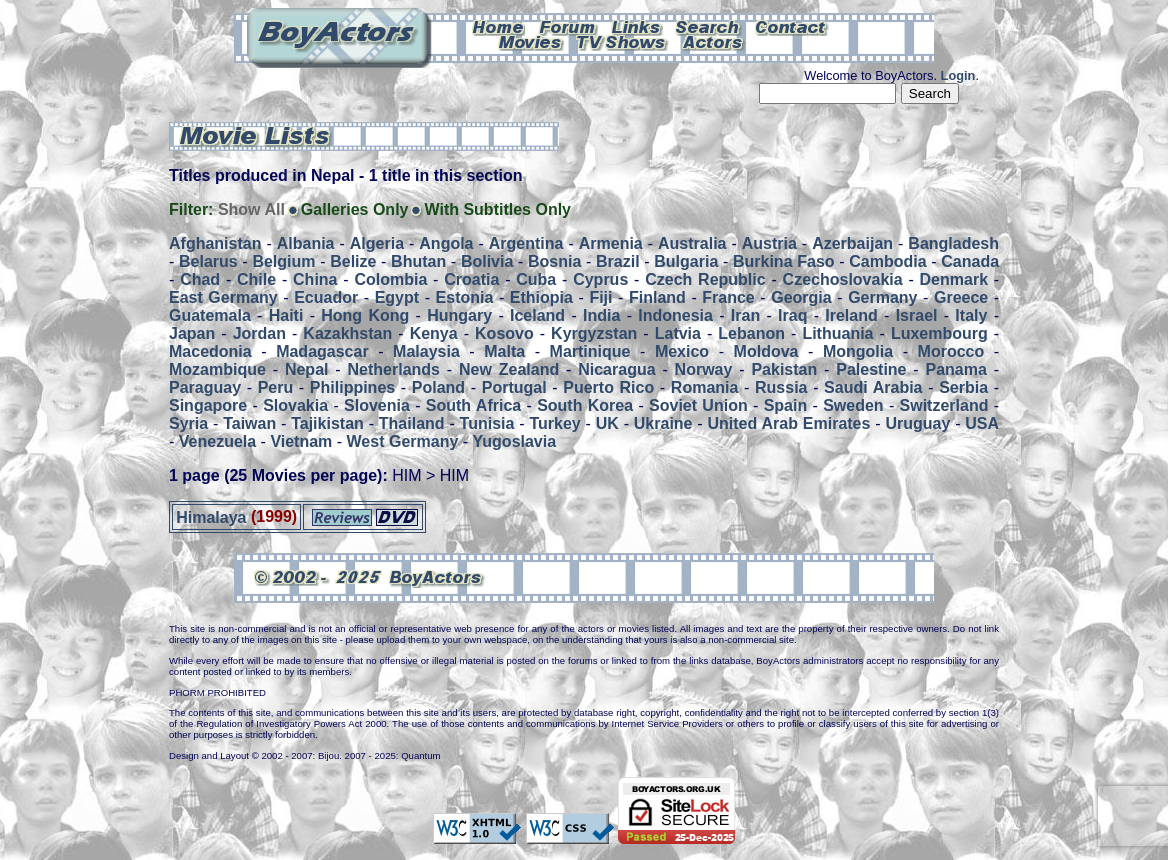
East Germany (223, 297)
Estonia (465, 297)
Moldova (766, 351)
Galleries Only (355, 209)
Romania (705, 387)
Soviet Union (698, 405)
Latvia (678, 333)
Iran (745, 315)
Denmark (954, 279)
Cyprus (600, 279)
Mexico (682, 351)
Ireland (851, 315)
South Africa (473, 405)
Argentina (526, 243)
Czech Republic (705, 279)
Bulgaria (686, 261)
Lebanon (751, 333)
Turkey (554, 423)
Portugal (514, 387)
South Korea (585, 405)
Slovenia (377, 405)
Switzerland (944, 405)
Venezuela (217, 441)
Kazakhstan (347, 333)
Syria (188, 423)
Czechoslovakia (843, 279)
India (601, 315)
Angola (446, 243)
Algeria (377, 243)
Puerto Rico (608, 387)
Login (958, 75)
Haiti (286, 315)
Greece (961, 297)
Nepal (307, 369)
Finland (657, 297)
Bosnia (554, 261)
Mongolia (858, 351)
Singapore (208, 405)
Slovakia (295, 405)
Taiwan (249, 423)
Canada (970, 261)
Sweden (853, 405)
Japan (192, 333)
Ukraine (663, 423)
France (728, 297)
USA (982, 423)
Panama (956, 369)
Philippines (352, 387)
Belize (353, 261)
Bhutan (418, 261)
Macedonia (210, 351)
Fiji (600, 297)
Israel (917, 315)
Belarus (208, 261)
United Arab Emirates (789, 423)
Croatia (471, 279)
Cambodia (887, 261)
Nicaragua (616, 369)
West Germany (403, 441)
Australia (692, 243)
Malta (504, 351)
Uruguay (917, 423)
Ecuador (326, 297)
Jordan (259, 333)
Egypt (397, 297)
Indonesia (675, 315)
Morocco (951, 351)
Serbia (963, 387)
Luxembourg (939, 333)
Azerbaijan (852, 243)
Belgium (283, 261)
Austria (769, 243)
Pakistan (784, 369)
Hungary (459, 315)
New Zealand (509, 369)
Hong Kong (365, 315)
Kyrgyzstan (594, 333)
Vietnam (301, 441)
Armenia (611, 243)
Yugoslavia (515, 441)
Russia (781, 387)
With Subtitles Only (497, 209)
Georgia (801, 297)
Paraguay (205, 387)
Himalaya (211, 516)
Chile (256, 279)
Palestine (871, 369)
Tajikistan (327, 423)
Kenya (434, 333)
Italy (971, 315)
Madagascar (322, 351)
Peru (276, 387)
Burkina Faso (784, 261)
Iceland (537, 315)
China (315, 279)
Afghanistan (215, 243)
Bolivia (487, 261)
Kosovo (504, 333)
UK (607, 423)
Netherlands (394, 369)
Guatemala (210, 315)
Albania (306, 243)
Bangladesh (953, 243)
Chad (200, 279)
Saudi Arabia (873, 387)
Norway (704, 369)
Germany (882, 297)
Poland (438, 387)
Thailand (412, 423)
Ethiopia (541, 297)
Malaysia (426, 351)
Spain (786, 405)
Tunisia (487, 423)
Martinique (590, 351)
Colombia (390, 279)
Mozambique (217, 369)
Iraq (792, 315)
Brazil (618, 261)
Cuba (536, 279)
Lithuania (837, 333)
